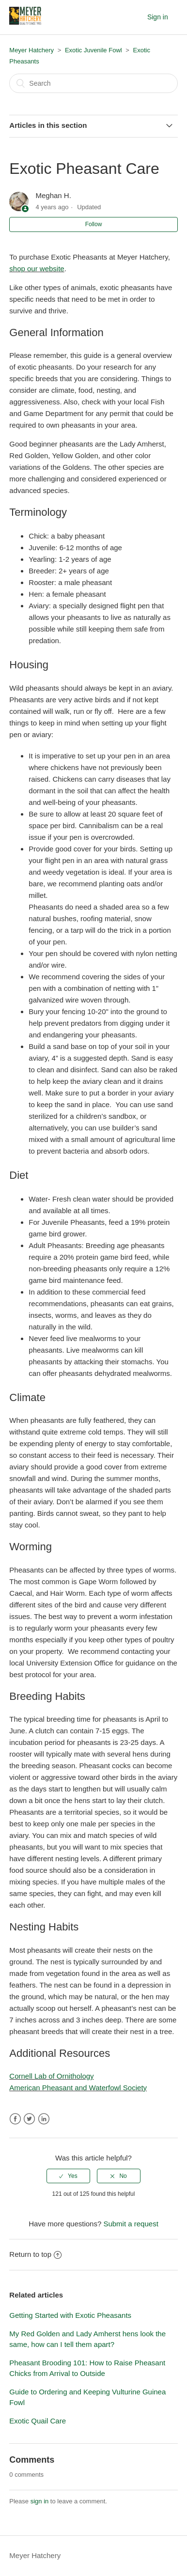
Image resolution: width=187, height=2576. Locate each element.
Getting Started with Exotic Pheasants (70, 2315)
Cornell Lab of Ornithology (51, 2076)
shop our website (36, 268)
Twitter (29, 2119)
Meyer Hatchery (31, 50)
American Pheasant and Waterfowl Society (78, 2087)
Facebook (15, 2119)
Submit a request (130, 2224)
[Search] (93, 83)
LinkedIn (44, 2119)
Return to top (35, 2254)
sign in (40, 2501)
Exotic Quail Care (37, 2421)
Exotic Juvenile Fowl (93, 50)
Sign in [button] (157, 17)
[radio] (68, 2176)
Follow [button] (93, 224)
